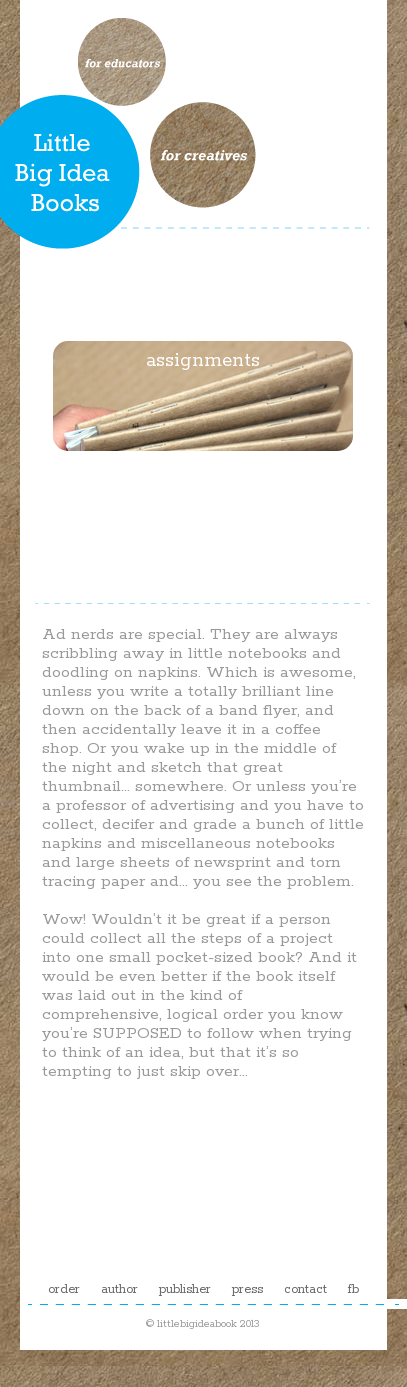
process (203, 241)
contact (305, 1289)
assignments (203, 361)
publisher (185, 1289)
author (119, 1289)
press (247, 1289)
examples (203, 481)
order (64, 1289)
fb (353, 1289)
